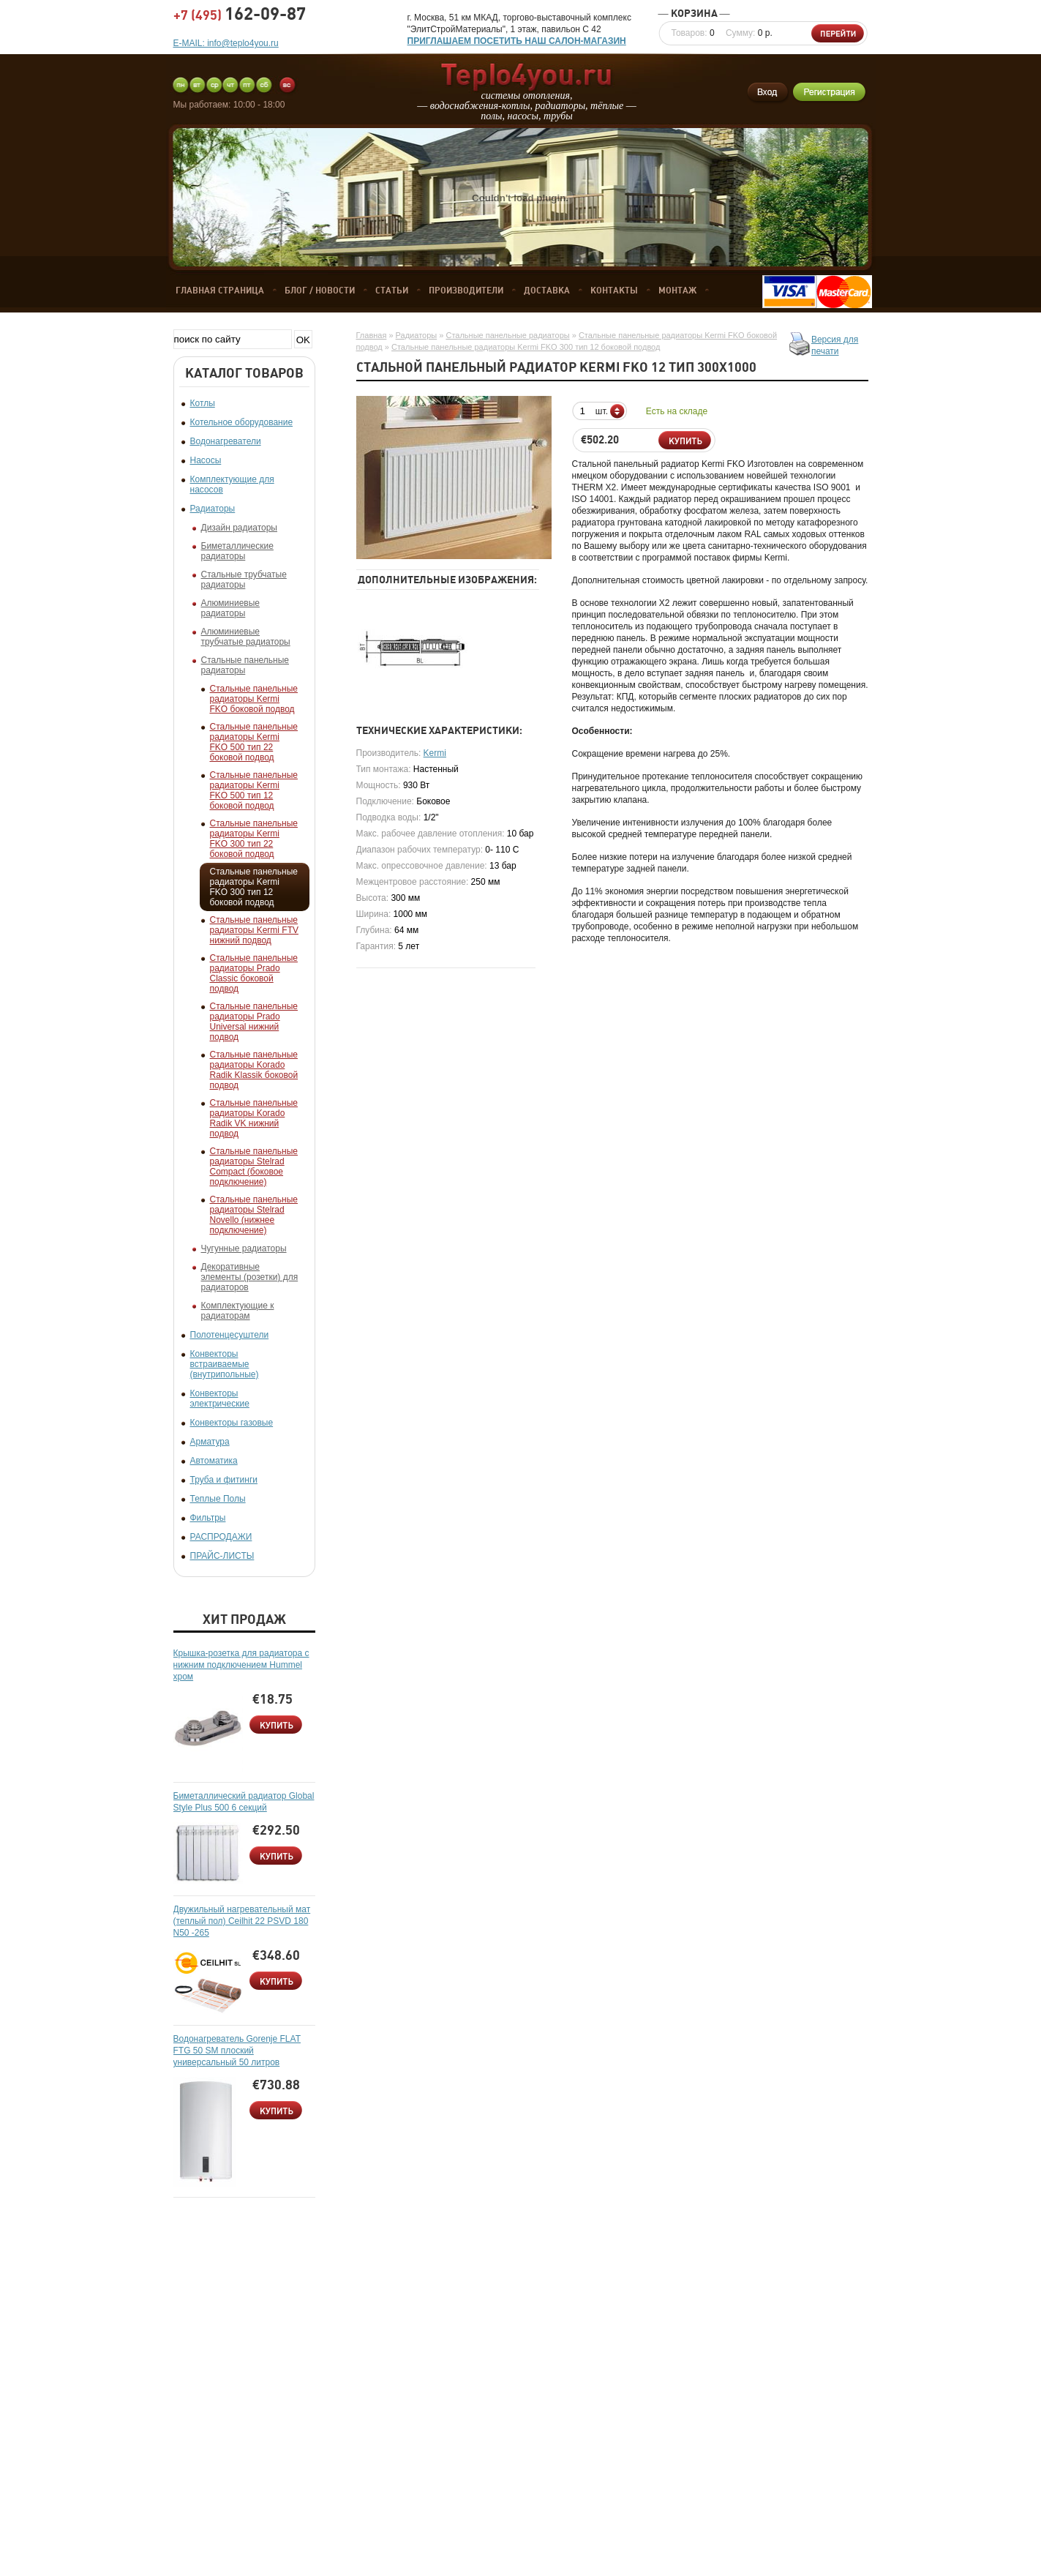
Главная (371, 335)
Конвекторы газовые (232, 1423)
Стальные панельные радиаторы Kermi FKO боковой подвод (254, 699)
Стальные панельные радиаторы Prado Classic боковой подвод (254, 973)
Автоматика (214, 1461)
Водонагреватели (225, 441)
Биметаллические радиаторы (237, 551)
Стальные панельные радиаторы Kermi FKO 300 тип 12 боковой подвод (254, 886)
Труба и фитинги (224, 1480)
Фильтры (208, 1518)
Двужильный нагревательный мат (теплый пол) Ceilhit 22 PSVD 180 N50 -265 (242, 1921)
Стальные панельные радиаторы (245, 665)
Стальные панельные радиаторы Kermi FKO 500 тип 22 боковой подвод (254, 742)
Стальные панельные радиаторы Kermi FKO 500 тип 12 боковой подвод (254, 790)
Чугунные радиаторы (244, 1248)
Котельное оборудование (241, 422)
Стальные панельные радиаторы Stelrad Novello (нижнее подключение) (254, 1214)
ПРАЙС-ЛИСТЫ (222, 1556)
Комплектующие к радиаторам (237, 1310)
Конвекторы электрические (219, 1398)
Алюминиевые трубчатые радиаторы (245, 636)
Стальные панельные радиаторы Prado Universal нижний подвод (254, 1021)
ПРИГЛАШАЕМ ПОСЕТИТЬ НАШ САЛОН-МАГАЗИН (516, 41)
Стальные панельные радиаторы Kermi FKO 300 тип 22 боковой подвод (254, 838)
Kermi (435, 753)
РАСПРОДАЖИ (221, 1537)
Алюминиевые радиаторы (230, 608)
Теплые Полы (218, 1499)
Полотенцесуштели (229, 1335)
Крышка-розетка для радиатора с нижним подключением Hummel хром (241, 1665)
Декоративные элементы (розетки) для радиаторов (249, 1277)
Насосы (206, 460)
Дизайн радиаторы (239, 528)
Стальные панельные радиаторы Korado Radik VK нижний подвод (254, 1118)
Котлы (202, 403)
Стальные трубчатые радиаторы (244, 579)
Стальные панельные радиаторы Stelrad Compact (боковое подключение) (254, 1166)
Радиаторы (213, 508)
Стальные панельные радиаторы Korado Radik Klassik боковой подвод (254, 1069)
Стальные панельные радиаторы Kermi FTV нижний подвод (254, 930)
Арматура (210, 1442)
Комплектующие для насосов (232, 484)
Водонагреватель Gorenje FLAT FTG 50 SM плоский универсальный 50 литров (237, 2050)
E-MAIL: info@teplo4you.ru (226, 43)
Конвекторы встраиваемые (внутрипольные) (224, 1364)
